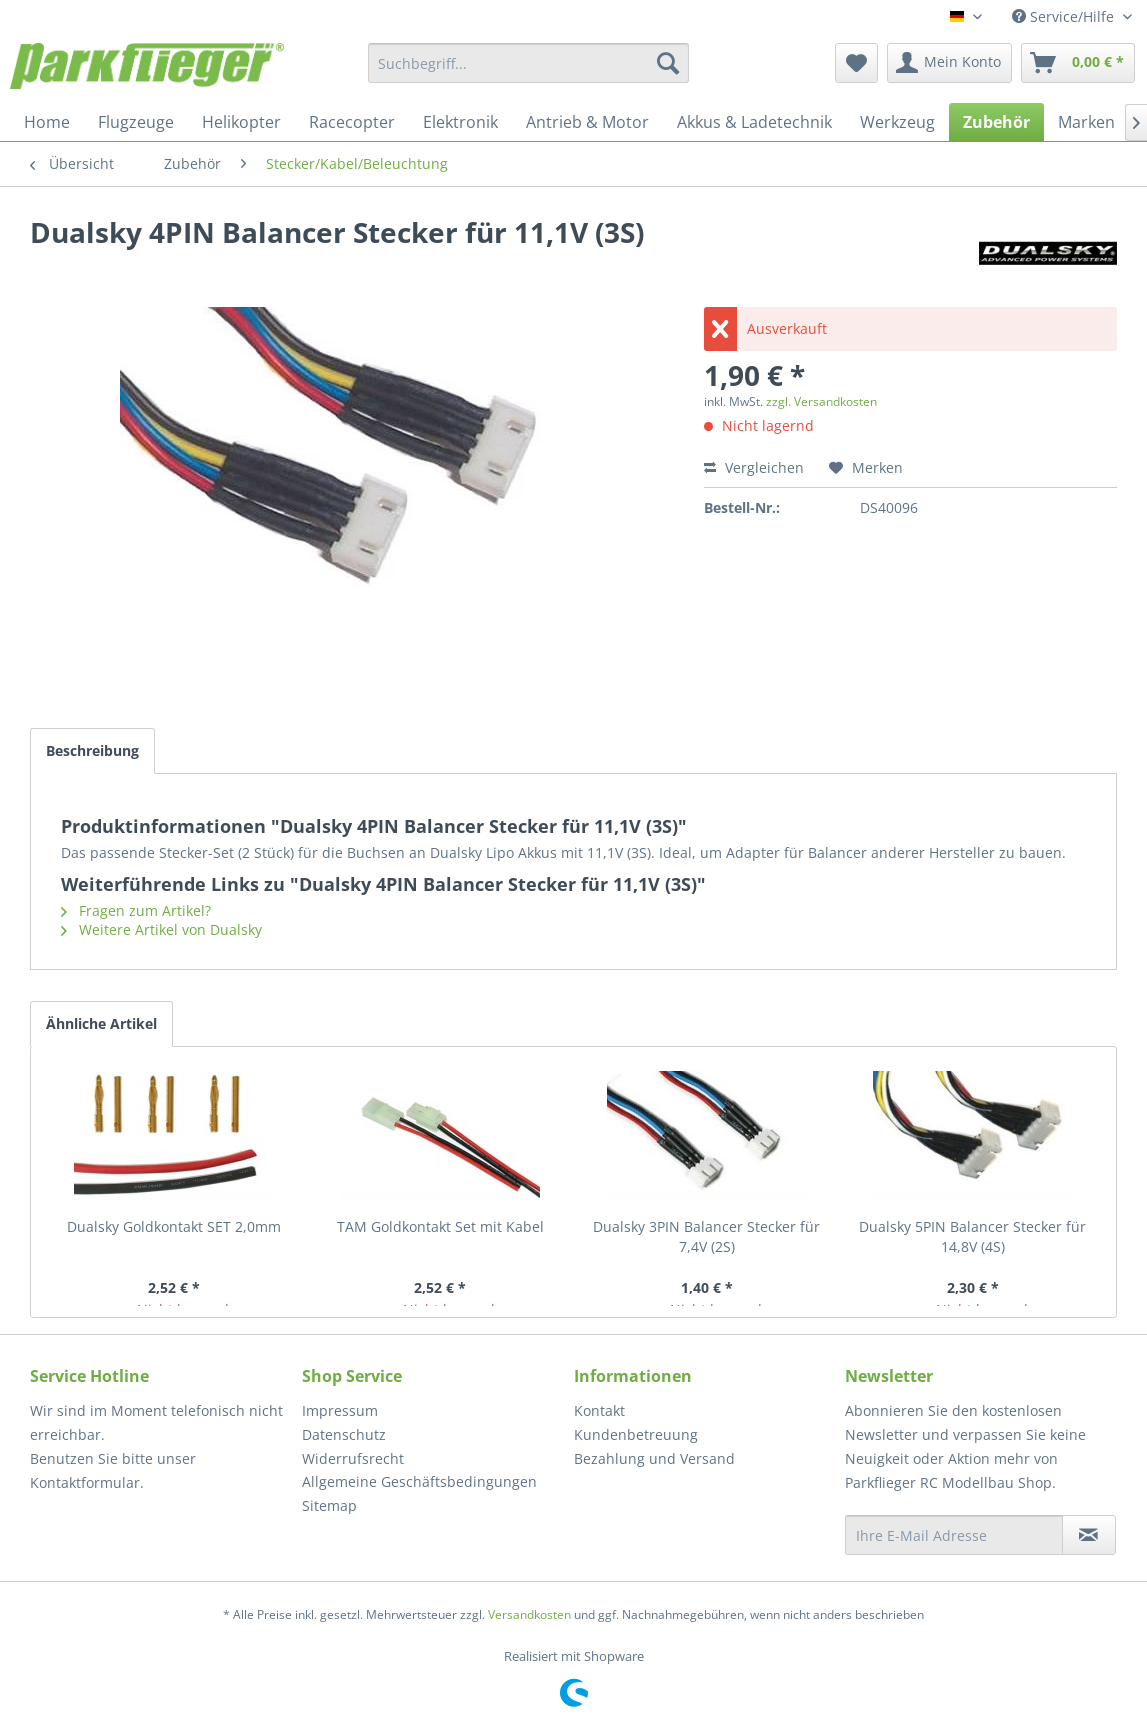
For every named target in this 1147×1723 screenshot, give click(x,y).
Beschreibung (92, 750)
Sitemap (329, 1505)
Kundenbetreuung (636, 1434)
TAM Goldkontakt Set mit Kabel (440, 1226)
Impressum (340, 1410)
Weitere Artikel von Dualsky (161, 929)
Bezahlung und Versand (654, 1458)
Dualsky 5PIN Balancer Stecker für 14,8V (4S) (972, 1236)
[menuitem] (528, 63)
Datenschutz (344, 1434)
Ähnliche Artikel (101, 1023)
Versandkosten (529, 1614)
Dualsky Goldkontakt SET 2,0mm (174, 1226)
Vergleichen (754, 467)
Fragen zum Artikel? (136, 910)
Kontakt (599, 1410)
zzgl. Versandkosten (821, 401)
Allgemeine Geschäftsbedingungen (419, 1481)
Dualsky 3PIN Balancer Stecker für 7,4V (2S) (706, 1236)
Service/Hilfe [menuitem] (1065, 16)
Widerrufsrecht (353, 1458)
